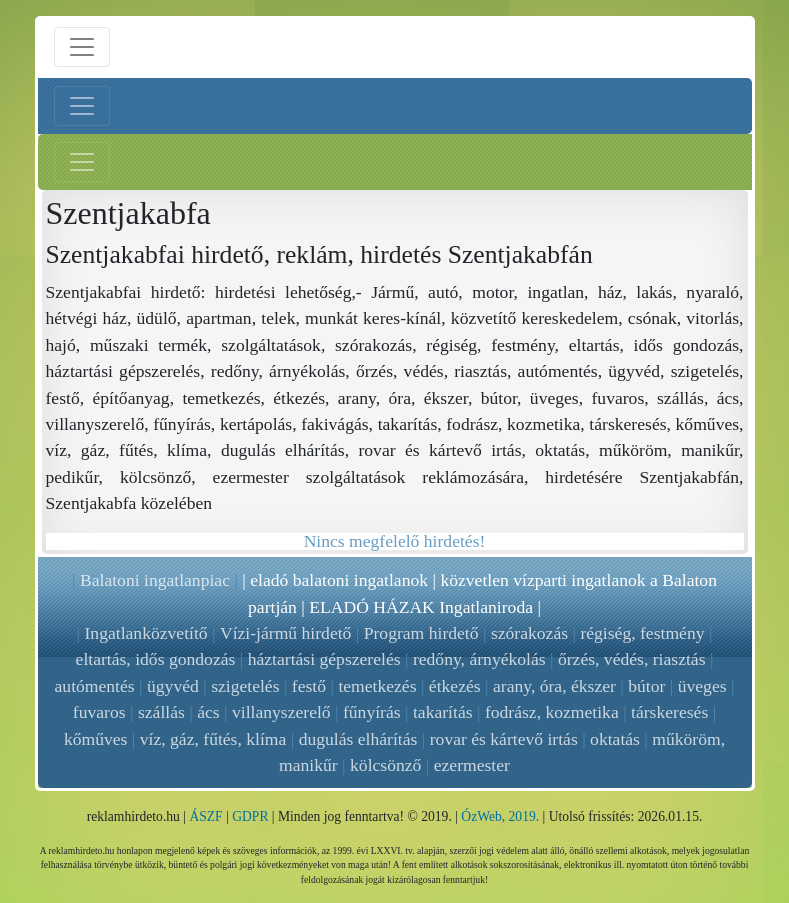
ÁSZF (205, 816)
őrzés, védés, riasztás (632, 659)
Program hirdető (421, 633)
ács (208, 712)
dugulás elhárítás (358, 739)
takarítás (443, 712)
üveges (702, 686)
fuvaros (99, 712)
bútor (646, 686)
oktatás (615, 739)
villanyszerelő (281, 712)
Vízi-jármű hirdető (285, 633)
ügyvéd (173, 686)
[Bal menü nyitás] (82, 106)
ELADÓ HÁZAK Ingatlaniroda (421, 607)
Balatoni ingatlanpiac (155, 580)
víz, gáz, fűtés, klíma (213, 739)
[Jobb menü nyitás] (82, 162)
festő (309, 686)
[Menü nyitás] (82, 47)
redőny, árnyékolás (479, 659)
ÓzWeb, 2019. (500, 816)
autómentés (95, 686)
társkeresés (669, 712)
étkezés (455, 686)
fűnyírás (372, 712)
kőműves (96, 739)
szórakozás (529, 633)
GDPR (250, 816)
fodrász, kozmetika (552, 712)
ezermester (472, 765)
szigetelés (245, 686)
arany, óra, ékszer (554, 686)
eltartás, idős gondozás (156, 659)
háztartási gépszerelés (324, 659)
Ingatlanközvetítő (146, 633)
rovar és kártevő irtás (504, 739)
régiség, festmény (642, 633)
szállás (161, 712)
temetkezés (377, 686)
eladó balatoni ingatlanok (339, 580)
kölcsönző (385, 765)
